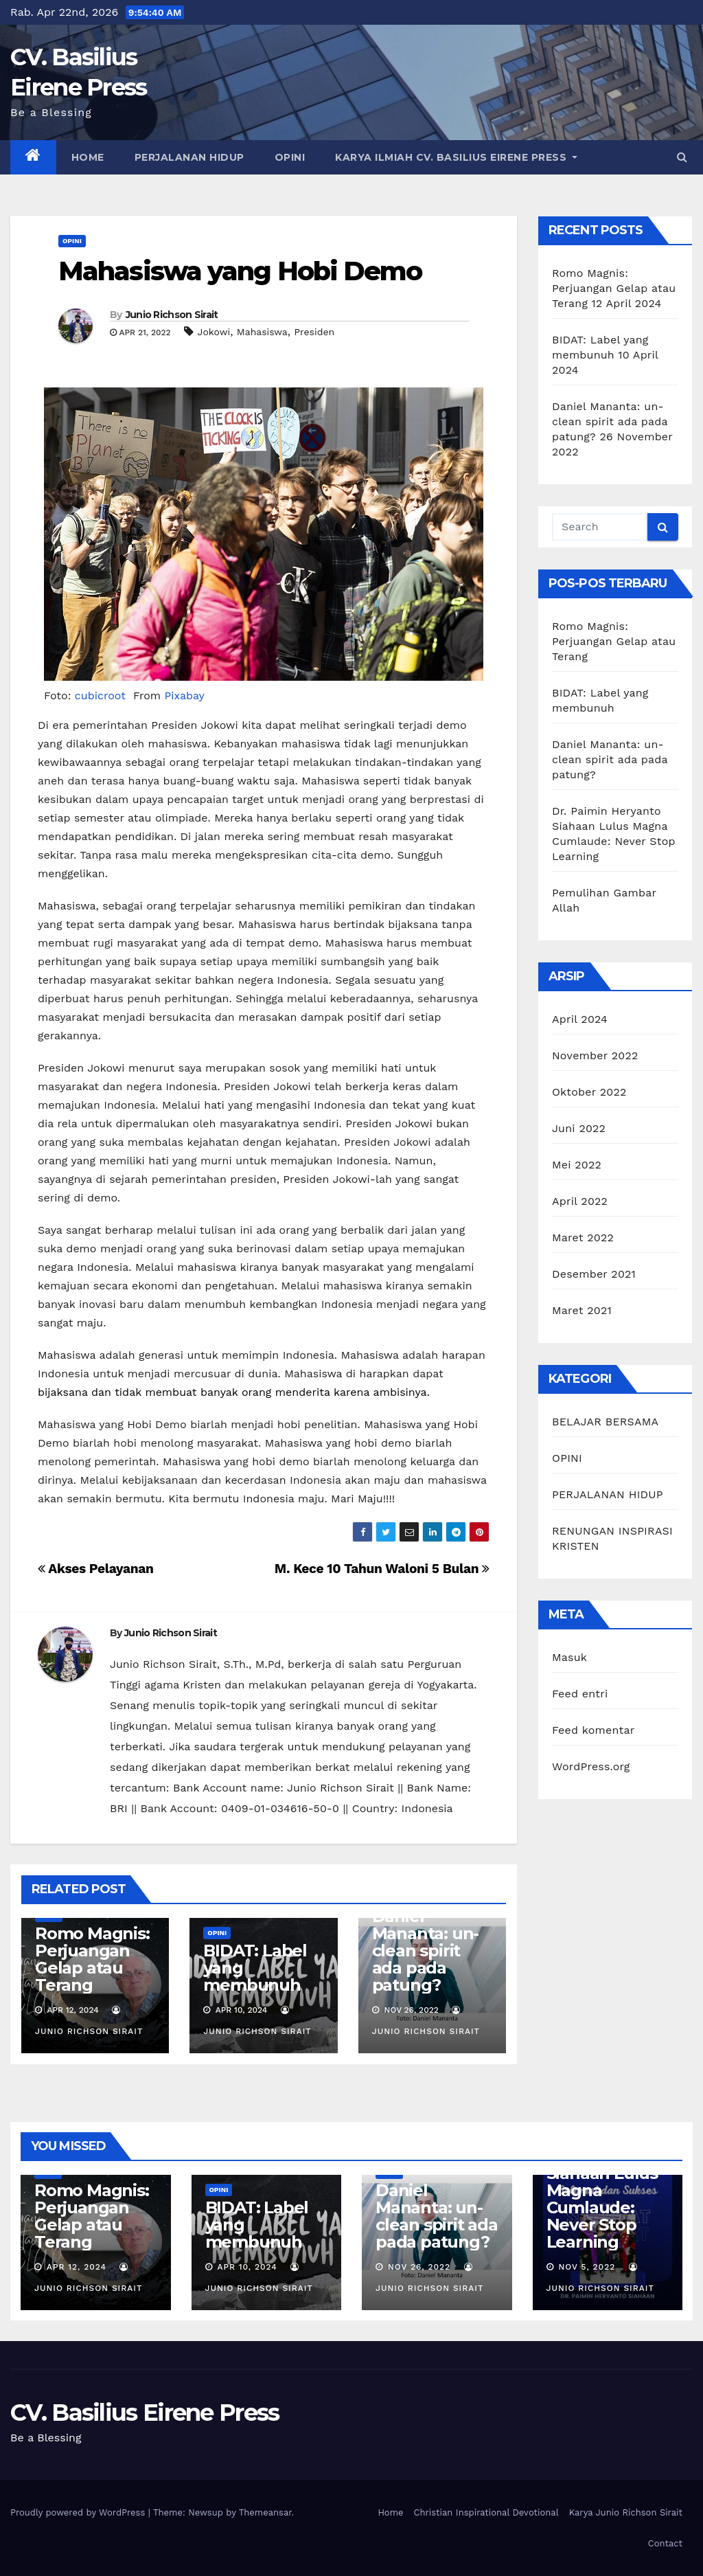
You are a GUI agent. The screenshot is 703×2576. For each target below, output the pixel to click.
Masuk (569, 1657)
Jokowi (214, 331)
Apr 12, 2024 (76, 2267)
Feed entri (580, 1693)
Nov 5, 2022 (586, 2267)
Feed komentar (593, 1730)
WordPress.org (591, 1766)
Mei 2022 (576, 1164)
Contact (665, 2543)
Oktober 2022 (589, 1091)
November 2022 (595, 1055)
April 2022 (580, 1201)
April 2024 (580, 1019)
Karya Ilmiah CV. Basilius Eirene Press (456, 157)
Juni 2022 (579, 1128)
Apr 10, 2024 (247, 2267)
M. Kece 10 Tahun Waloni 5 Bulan (382, 1569)
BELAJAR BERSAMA (605, 1421)
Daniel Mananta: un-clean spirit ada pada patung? (425, 1950)
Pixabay (185, 695)
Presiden (314, 331)
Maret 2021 (582, 1310)
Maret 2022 (583, 1237)
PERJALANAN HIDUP (189, 157)
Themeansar (265, 2512)
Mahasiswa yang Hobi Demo (240, 271)
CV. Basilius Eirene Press (144, 2412)
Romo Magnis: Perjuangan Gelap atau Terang (92, 1959)
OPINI (290, 157)
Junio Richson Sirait (172, 314)
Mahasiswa (262, 331)
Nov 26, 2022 (419, 2267)
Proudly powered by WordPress (79, 2512)
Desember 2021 (594, 1273)
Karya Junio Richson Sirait (625, 2512)
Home (87, 157)
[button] (682, 156)
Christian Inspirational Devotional (486, 2512)
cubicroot (102, 695)
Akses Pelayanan (96, 1569)
